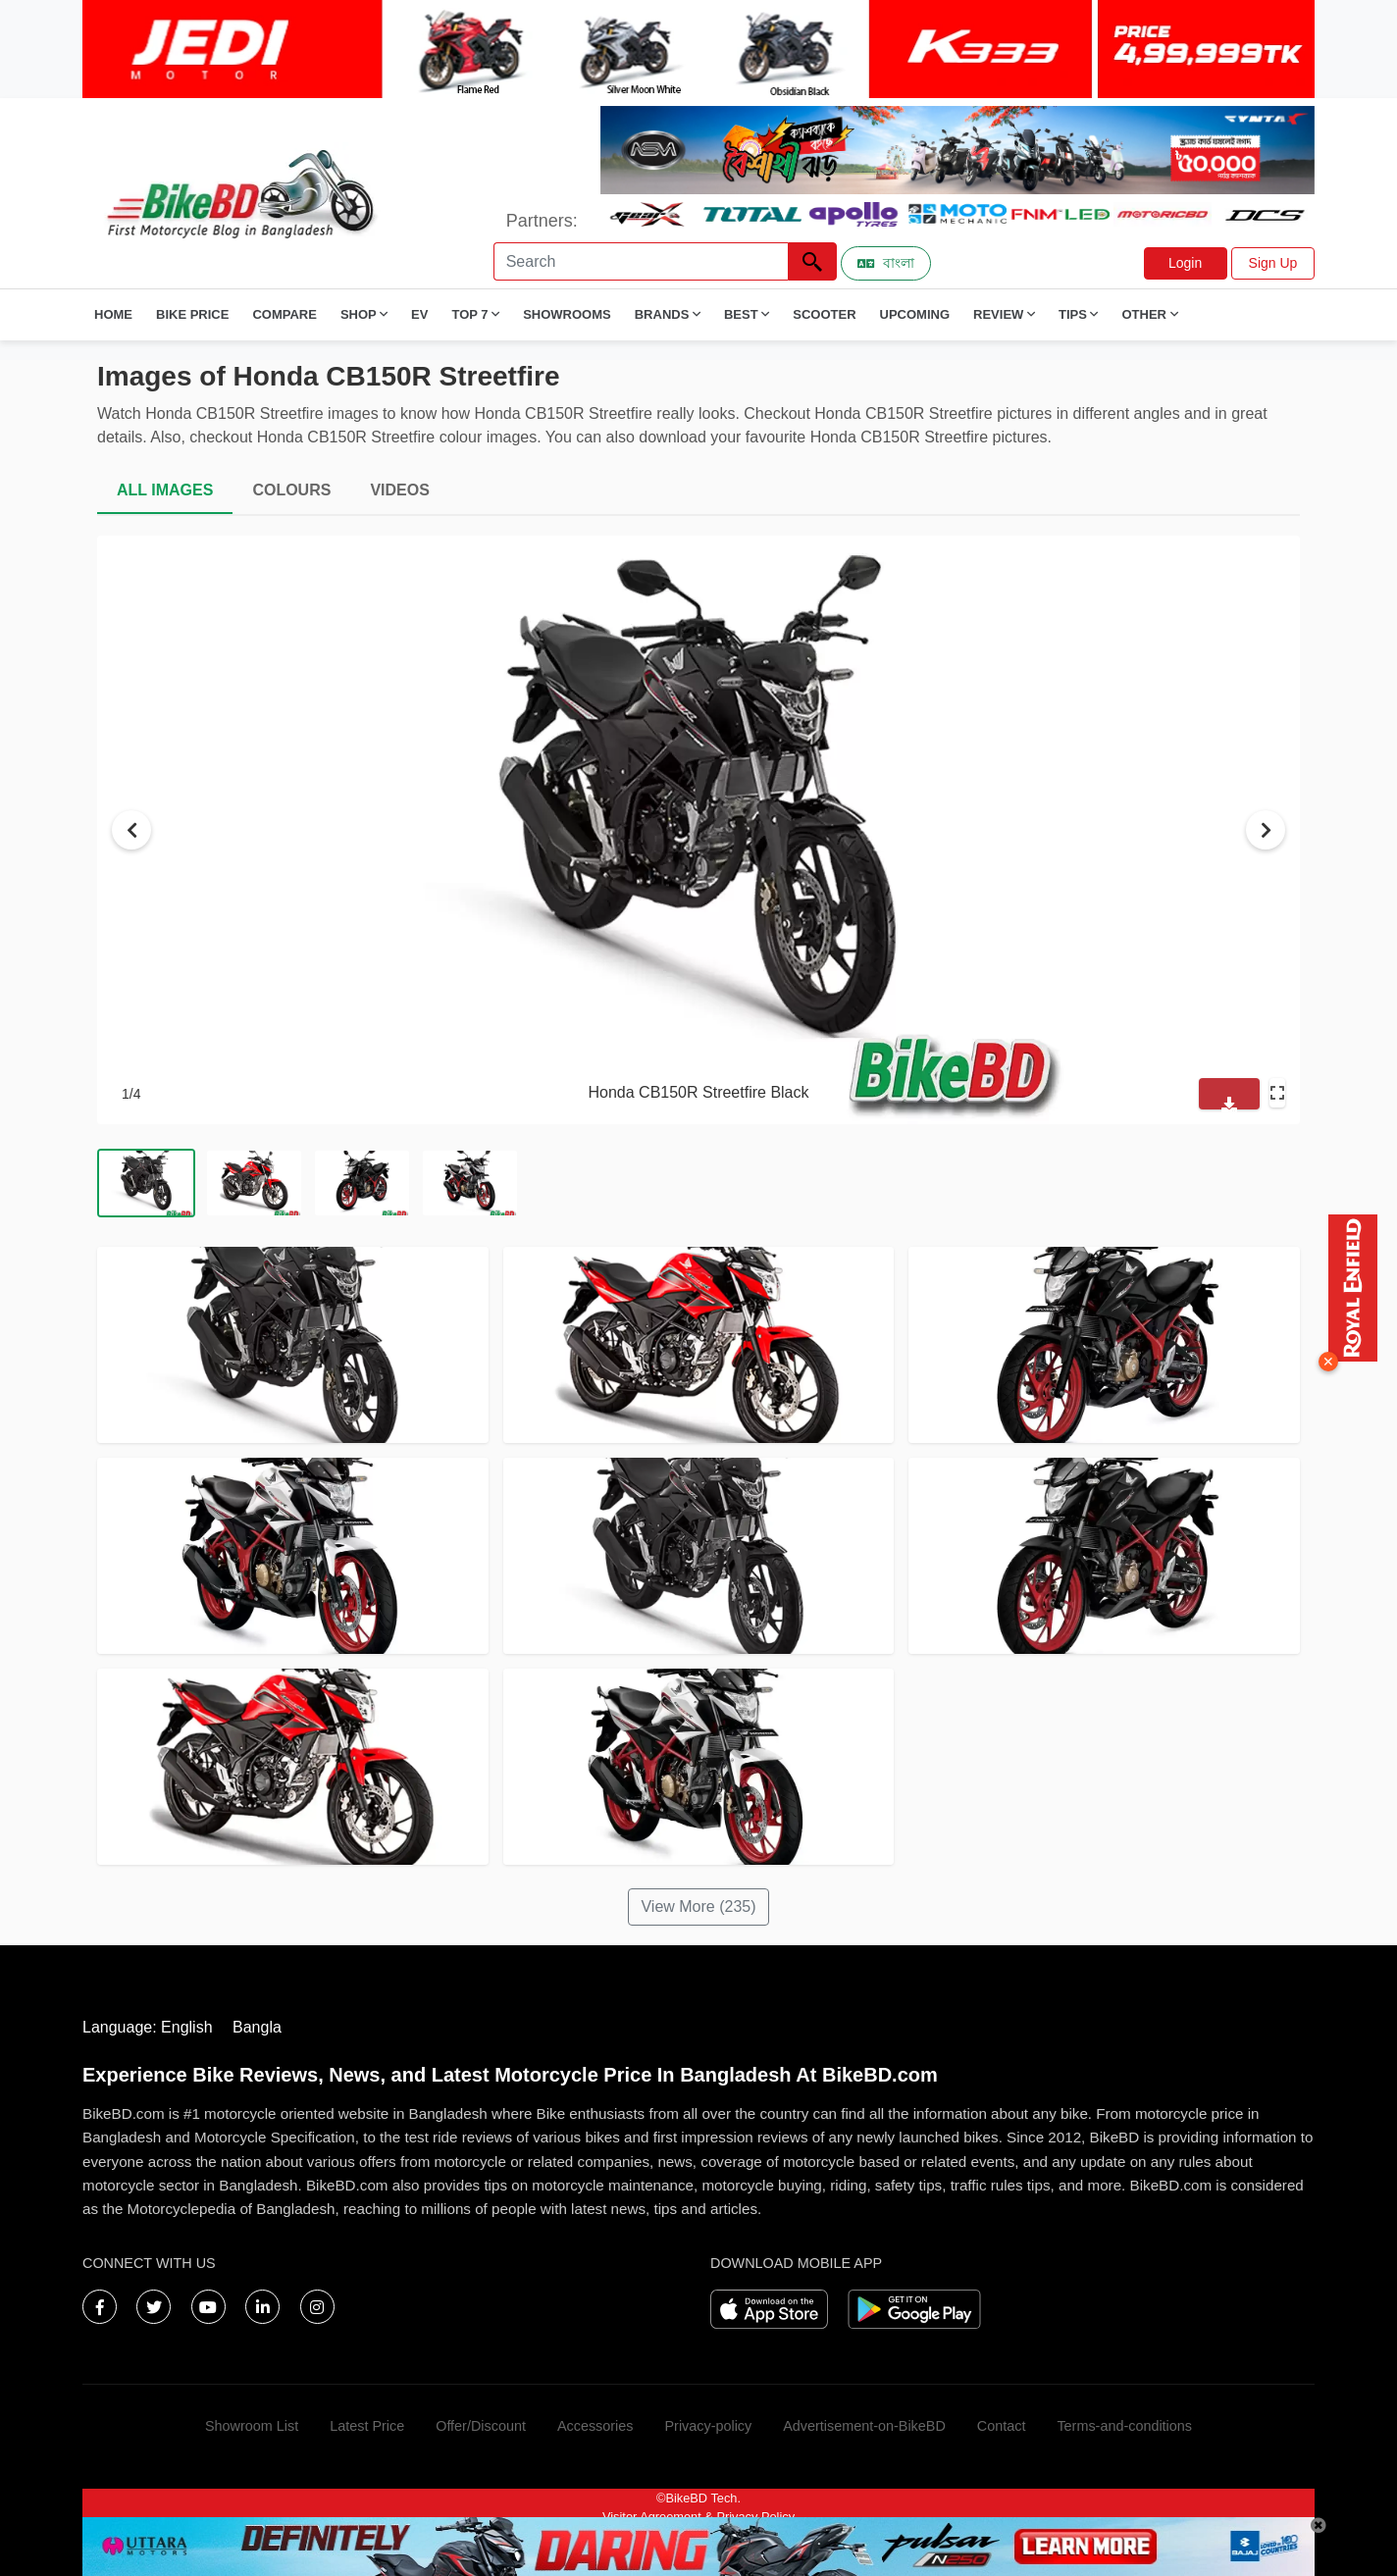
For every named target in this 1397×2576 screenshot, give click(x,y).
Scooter (824, 314)
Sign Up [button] (1273, 263)
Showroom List (251, 2426)
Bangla (257, 2027)
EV (419, 314)
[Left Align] (812, 261)
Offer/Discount (481, 2426)
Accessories (595, 2426)
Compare (284, 314)
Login (1185, 263)
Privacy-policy (707, 2426)
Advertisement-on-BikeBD (864, 2426)
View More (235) (698, 1906)
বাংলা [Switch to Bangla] (885, 263)
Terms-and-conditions (1124, 2426)
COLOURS (291, 490)
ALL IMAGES (165, 490)
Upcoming (915, 314)
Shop (364, 314)
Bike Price (192, 314)
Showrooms (567, 314)
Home (113, 314)
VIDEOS (399, 490)
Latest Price (367, 2426)
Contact (1001, 2426)
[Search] (640, 261)
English (186, 2027)
